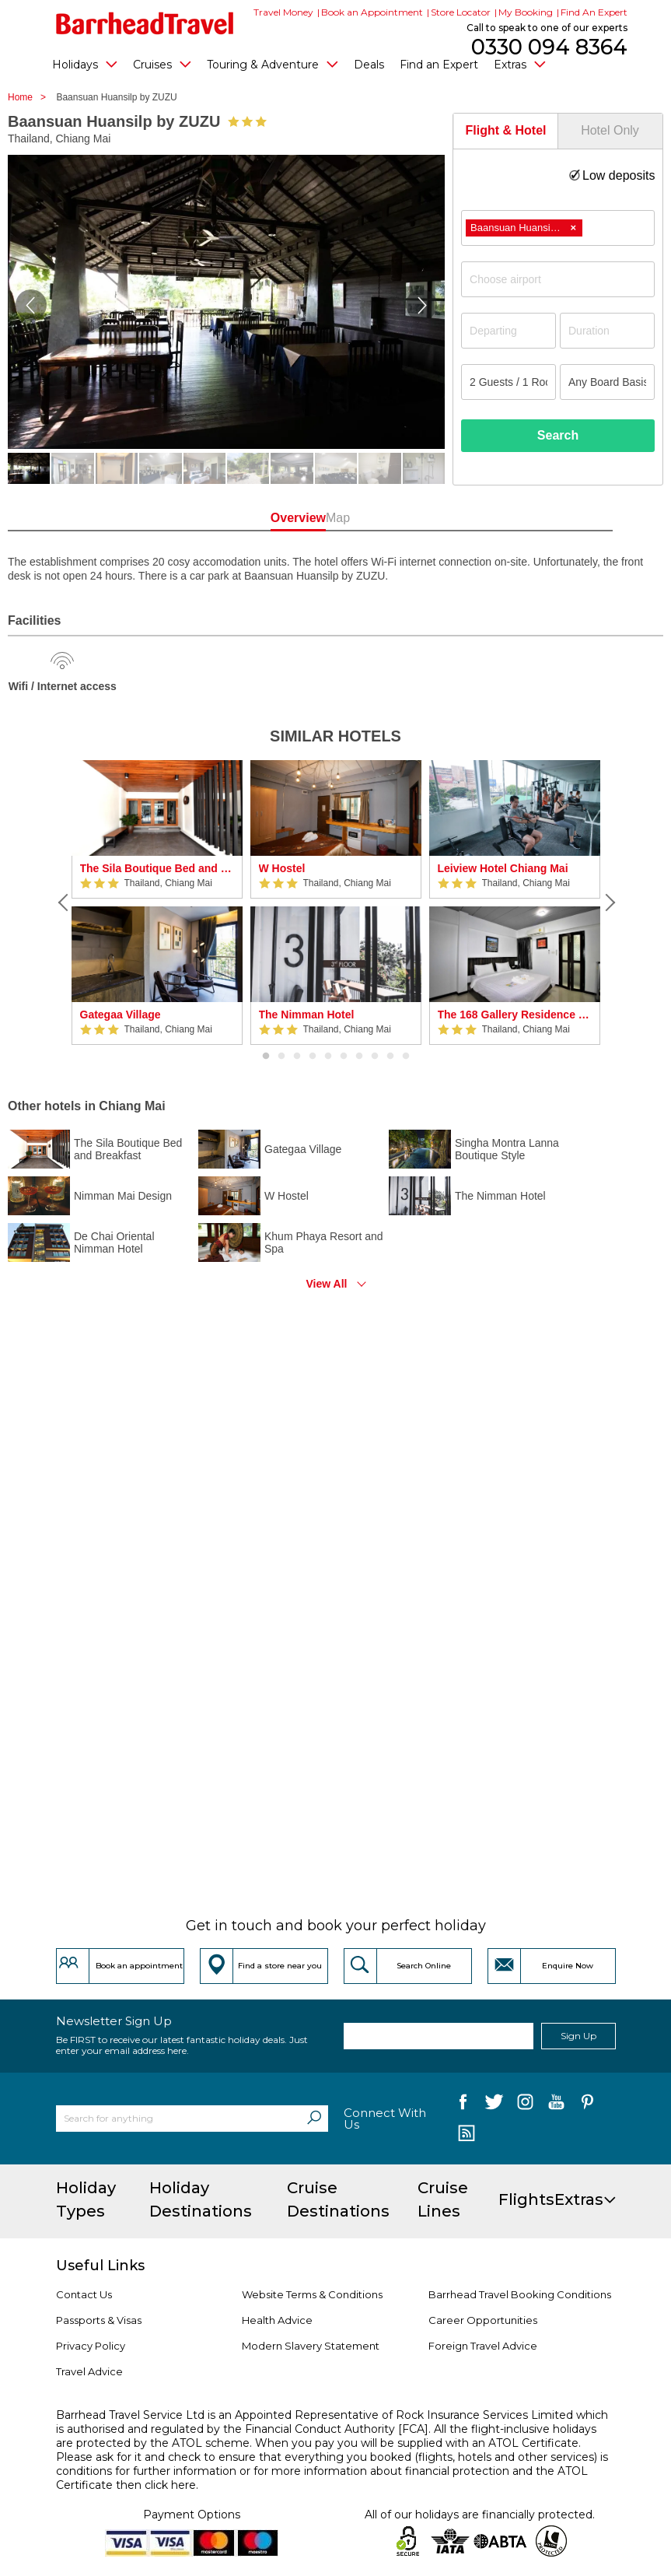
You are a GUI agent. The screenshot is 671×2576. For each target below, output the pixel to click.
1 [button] (266, 1056)
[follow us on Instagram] (525, 2105)
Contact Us (84, 2294)
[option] (157, 902)
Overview (276, 517)
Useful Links (100, 2265)
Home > (31, 97)
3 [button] (297, 1056)
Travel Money (283, 12)
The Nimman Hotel (307, 1014)
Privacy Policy (90, 2345)
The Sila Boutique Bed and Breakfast (157, 868)
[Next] (608, 902)
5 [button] (328, 1056)
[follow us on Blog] (467, 2135)
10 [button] (406, 1056)
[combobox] (558, 228)
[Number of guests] (508, 382)
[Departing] (508, 331)
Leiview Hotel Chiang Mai (503, 868)
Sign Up (578, 2036)
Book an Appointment (372, 12)
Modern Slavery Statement (310, 2345)
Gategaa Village (120, 1014)
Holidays (84, 64)
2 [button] (281, 1056)
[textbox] (566, 279)
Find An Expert (594, 12)
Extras (520, 64)
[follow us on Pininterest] (587, 2105)
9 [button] (390, 1056)
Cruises (162, 64)
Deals (369, 65)
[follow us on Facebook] (463, 2105)
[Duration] (607, 331)
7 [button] (359, 1056)
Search (557, 435)
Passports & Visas (99, 2320)
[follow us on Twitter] (494, 2105)
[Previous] (64, 902)
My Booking (525, 12)
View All (327, 1283)
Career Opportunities (482, 2320)
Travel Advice (89, 2371)
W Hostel (282, 868)
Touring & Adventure (272, 64)
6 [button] (343, 1056)
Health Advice (277, 2320)
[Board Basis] (607, 382)
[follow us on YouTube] (556, 2105)
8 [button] (375, 1056)
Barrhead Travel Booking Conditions (519, 2294)
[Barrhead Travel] (145, 23)
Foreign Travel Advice (482, 2345)
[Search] (314, 2118)
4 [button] (312, 1056)
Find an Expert (439, 65)
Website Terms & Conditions (312, 2294)
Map (395, 517)
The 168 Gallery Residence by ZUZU (515, 1014)
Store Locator (461, 12)
